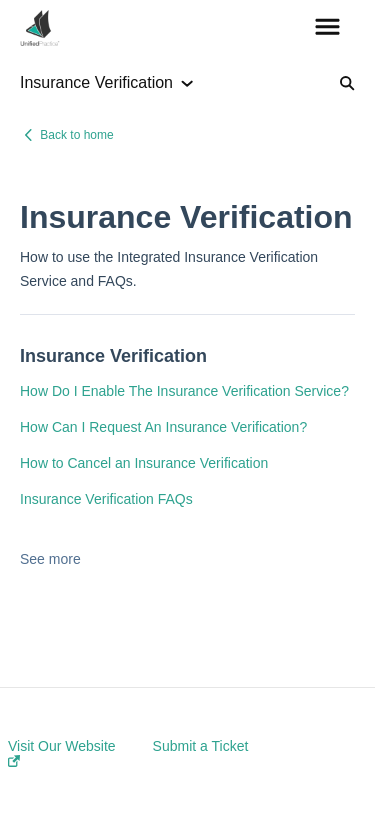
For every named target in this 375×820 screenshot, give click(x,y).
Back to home (76, 135)
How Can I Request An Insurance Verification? (163, 427)
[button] (327, 28)
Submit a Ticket (201, 746)
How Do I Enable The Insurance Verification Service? (184, 391)
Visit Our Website (62, 752)
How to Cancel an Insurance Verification (144, 463)
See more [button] (50, 559)
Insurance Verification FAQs (106, 499)
